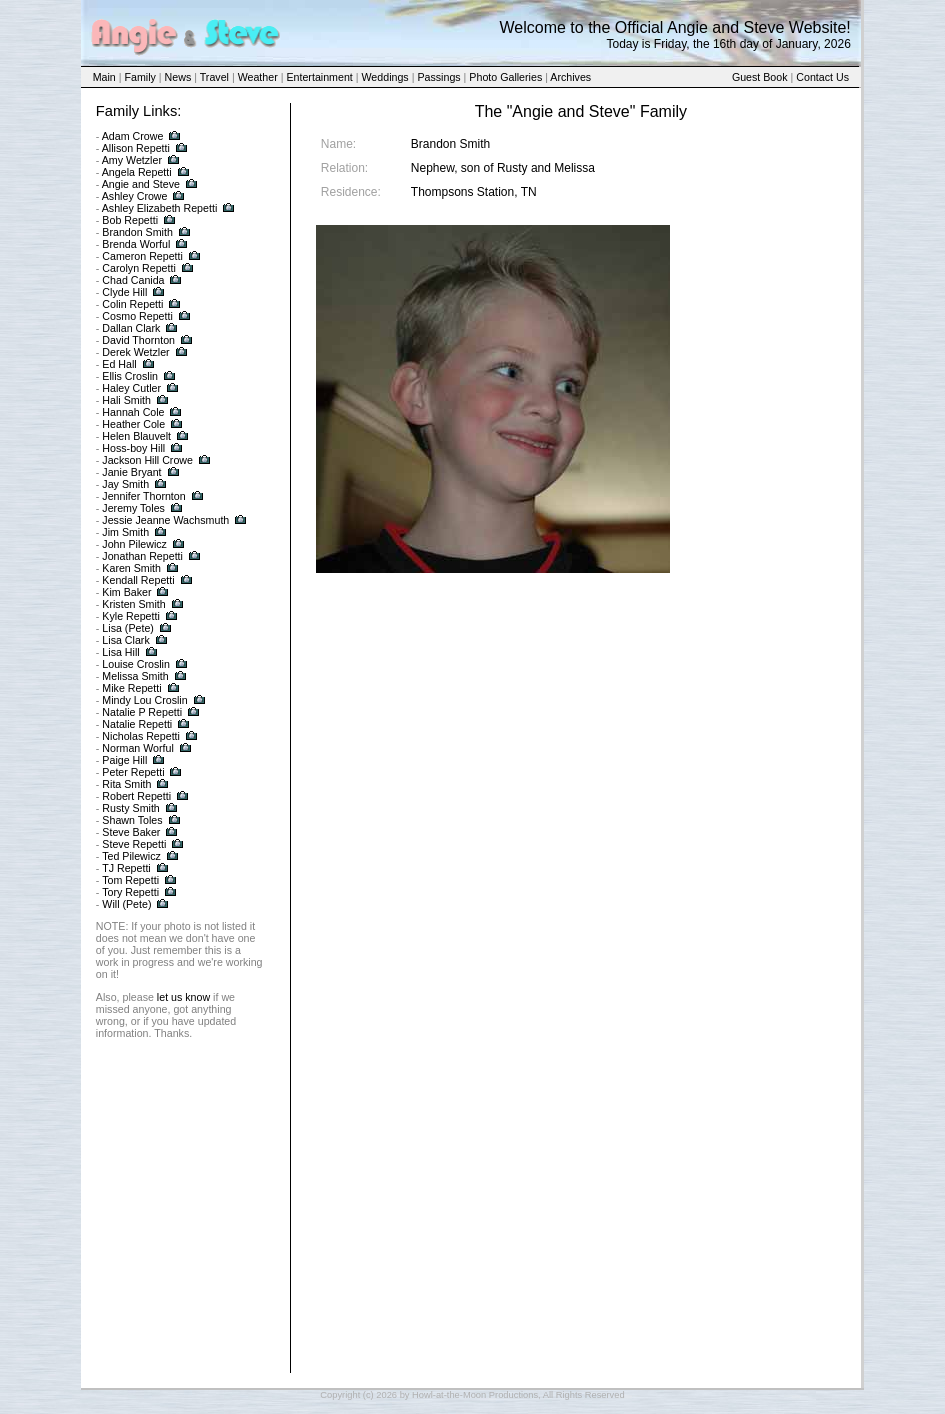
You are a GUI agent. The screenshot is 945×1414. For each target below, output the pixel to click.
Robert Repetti (136, 796)
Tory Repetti (130, 892)
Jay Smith (125, 484)
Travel (214, 77)
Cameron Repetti (142, 256)
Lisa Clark (125, 640)
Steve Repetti (134, 844)
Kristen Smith (133, 604)
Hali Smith (126, 400)
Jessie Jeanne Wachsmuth (165, 520)
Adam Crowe (133, 136)
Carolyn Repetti (138, 268)
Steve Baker (131, 832)
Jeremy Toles (133, 508)
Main (104, 77)
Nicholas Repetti (141, 736)
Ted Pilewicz (131, 856)
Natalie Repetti (137, 724)
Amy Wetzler (132, 160)
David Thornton (138, 340)
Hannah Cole (133, 412)
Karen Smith (131, 568)
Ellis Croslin (130, 376)
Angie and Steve (141, 184)
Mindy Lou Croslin (144, 700)
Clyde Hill (124, 292)
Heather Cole (133, 424)
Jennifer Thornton (143, 496)
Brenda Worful (136, 244)
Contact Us (822, 77)
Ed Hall (119, 364)
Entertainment (319, 77)
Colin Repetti (132, 304)
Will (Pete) (126, 904)
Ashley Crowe (135, 196)
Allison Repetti (136, 148)
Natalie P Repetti (142, 712)
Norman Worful (137, 748)
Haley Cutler (131, 388)
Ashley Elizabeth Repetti (160, 208)
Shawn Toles (132, 820)
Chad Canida (133, 280)
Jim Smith (125, 532)
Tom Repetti (130, 880)
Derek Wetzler (135, 352)
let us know (183, 997)
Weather (258, 77)
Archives (570, 77)
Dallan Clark (131, 328)
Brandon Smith (137, 232)
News (178, 77)
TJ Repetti (126, 868)
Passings (438, 77)
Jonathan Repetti (142, 556)
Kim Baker (126, 592)
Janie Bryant (131, 472)
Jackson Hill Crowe (147, 460)
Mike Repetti (131, 688)
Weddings (385, 77)
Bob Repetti (130, 220)
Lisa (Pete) (128, 628)
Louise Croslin (136, 664)
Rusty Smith (130, 808)
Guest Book (760, 77)
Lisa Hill (120, 652)
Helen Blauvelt (136, 436)
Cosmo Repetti (137, 316)
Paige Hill (124, 760)
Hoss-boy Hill (133, 448)
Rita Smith (126, 784)
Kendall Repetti (138, 580)
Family (139, 77)
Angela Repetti (137, 172)
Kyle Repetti (130, 616)
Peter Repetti (133, 772)
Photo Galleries (505, 77)
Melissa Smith (135, 676)
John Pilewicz (134, 544)
